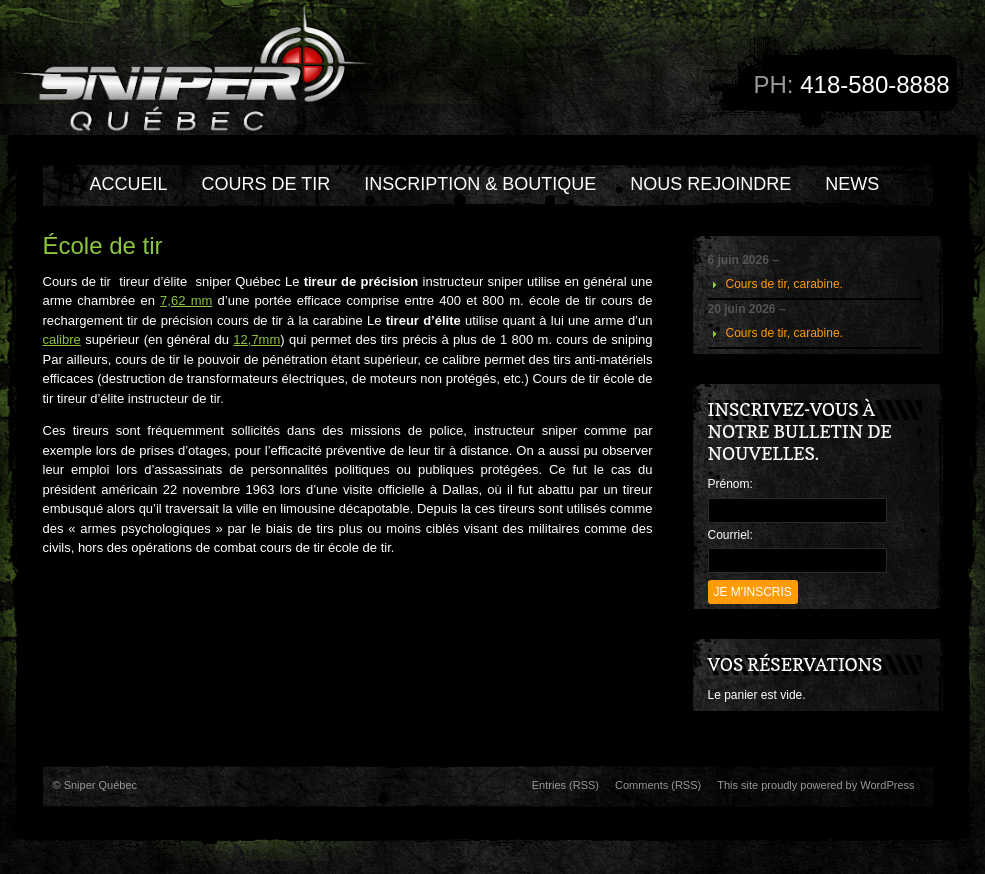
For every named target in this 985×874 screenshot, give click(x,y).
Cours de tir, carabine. (784, 284)
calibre (62, 339)
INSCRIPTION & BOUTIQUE (480, 184)
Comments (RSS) (658, 785)
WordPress (887, 785)
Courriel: (730, 535)
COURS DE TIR (266, 184)
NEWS (852, 184)
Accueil (129, 184)
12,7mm (256, 339)
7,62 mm (186, 300)
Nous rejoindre (710, 184)
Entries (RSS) (565, 785)
